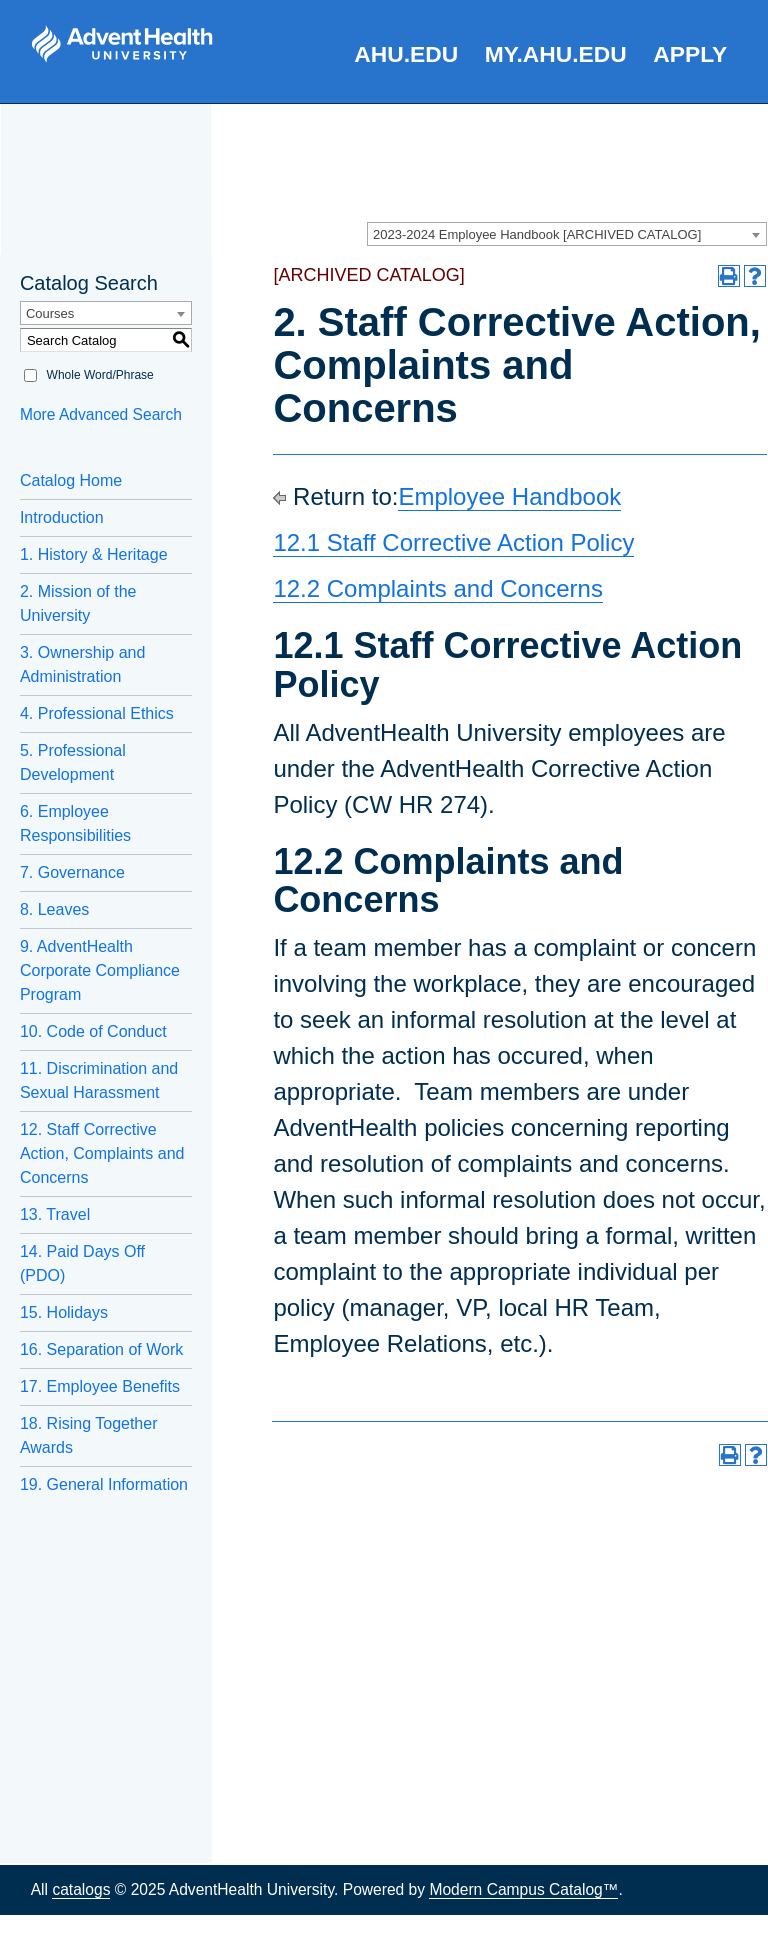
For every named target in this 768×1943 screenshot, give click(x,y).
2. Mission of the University (78, 603)
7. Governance (72, 872)
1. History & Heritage (94, 554)
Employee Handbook (509, 496)
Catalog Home (71, 480)
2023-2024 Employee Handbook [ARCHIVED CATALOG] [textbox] (537, 234)
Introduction (62, 517)
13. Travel (55, 1214)
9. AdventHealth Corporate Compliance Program (100, 970)
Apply (690, 54)
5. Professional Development (73, 762)
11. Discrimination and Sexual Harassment (99, 1080)
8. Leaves (54, 909)
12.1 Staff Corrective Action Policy (453, 542)
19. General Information (104, 1484)
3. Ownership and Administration (82, 664)
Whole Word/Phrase (100, 375)
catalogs (81, 1889)
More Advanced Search (101, 414)
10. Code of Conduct (93, 1031)
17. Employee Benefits (100, 1386)
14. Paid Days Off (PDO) (82, 1263)
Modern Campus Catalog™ (523, 1889)
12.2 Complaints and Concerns (438, 588)
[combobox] (567, 234)
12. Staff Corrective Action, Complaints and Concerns (102, 1153)
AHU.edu (406, 54)
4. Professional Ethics (97, 713)
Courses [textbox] (50, 313)
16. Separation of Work (101, 1349)
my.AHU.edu (556, 54)
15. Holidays (64, 1312)
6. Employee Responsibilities (75, 823)
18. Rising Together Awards (89, 1435)
